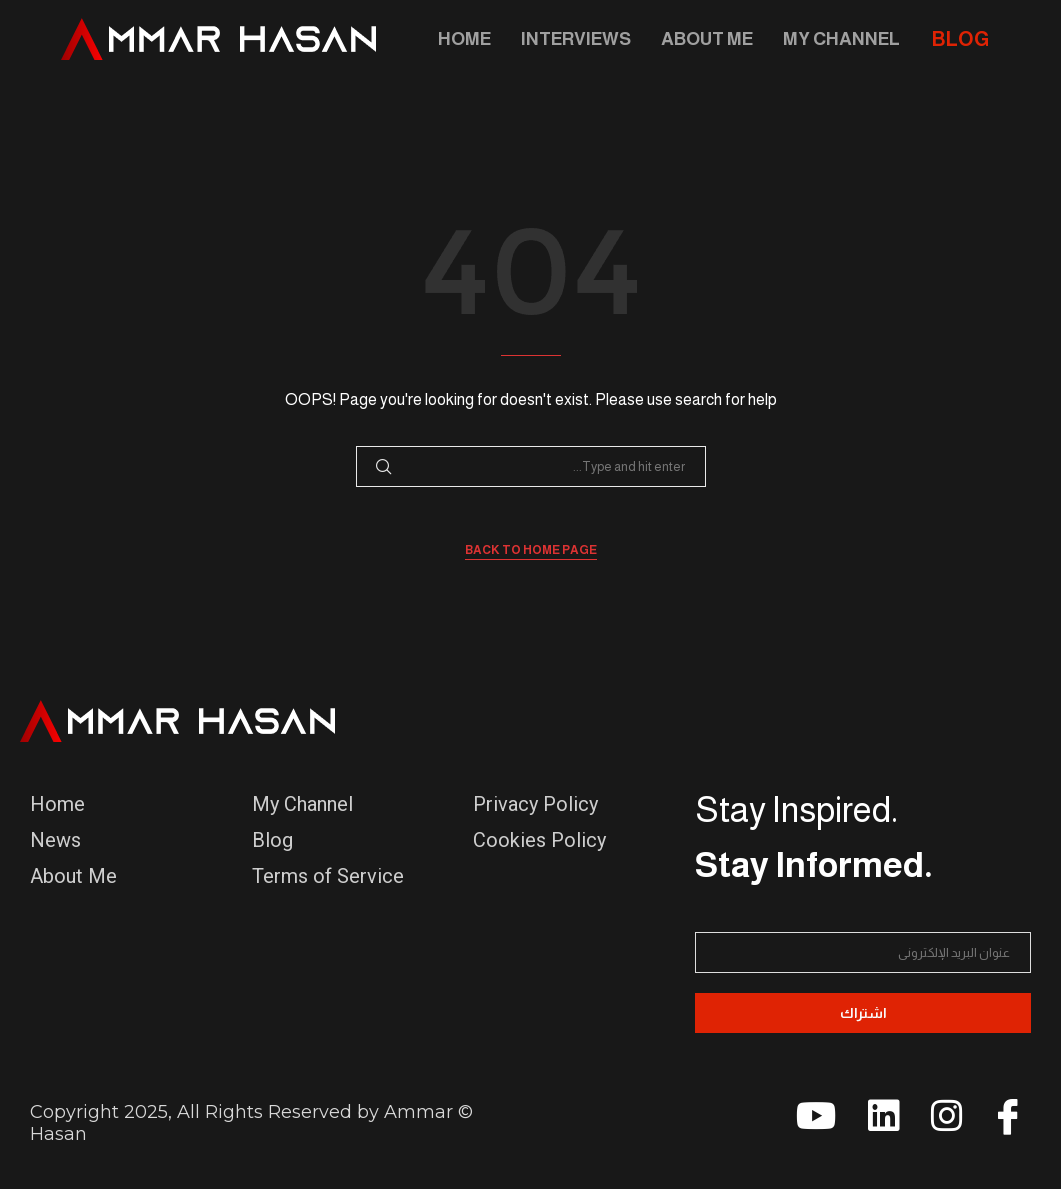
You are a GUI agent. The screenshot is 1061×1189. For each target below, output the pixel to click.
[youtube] (812, 1123)
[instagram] (938, 1123)
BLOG (960, 39)
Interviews (576, 39)
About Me (707, 39)
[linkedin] (875, 1123)
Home (464, 39)
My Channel (841, 39)
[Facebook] (1001, 1123)
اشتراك (863, 1013)
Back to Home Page (531, 550)
